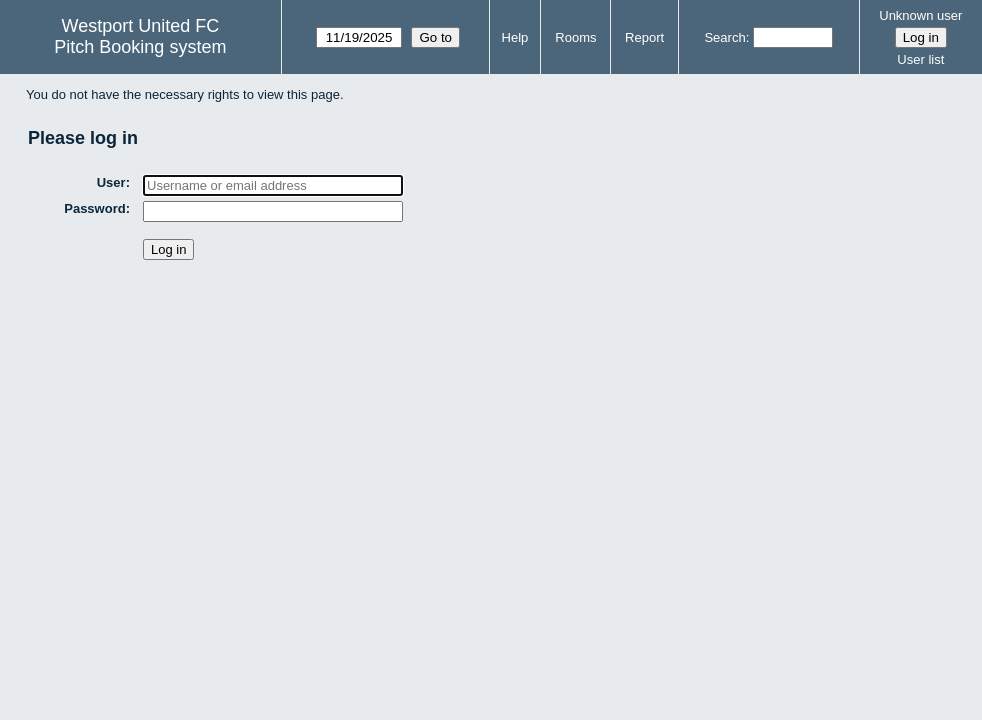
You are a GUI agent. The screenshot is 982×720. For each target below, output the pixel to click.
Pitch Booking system (140, 47)
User (111, 182)
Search (724, 37)
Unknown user (920, 15)
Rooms (575, 37)
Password (94, 208)
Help (515, 37)
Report (644, 37)
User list (920, 59)
